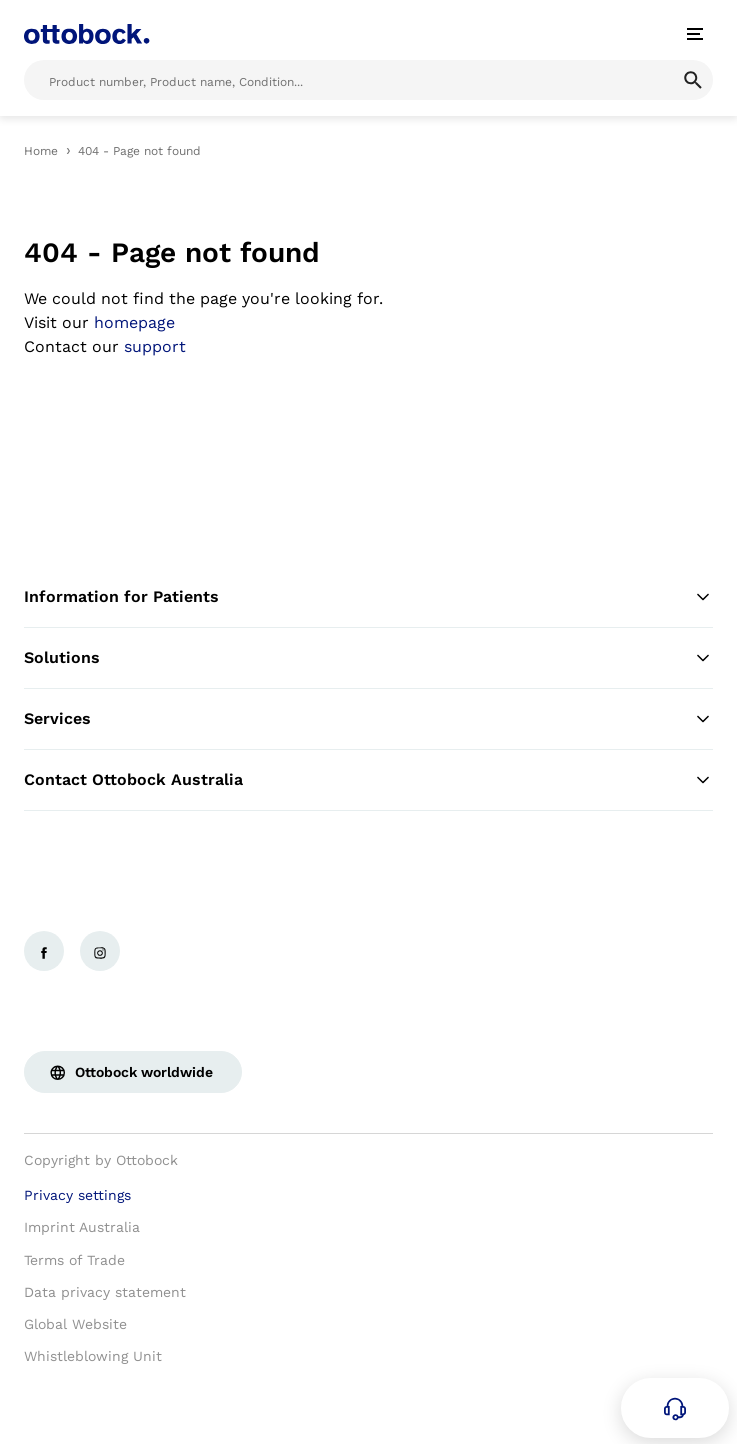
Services (368, 719)
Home (41, 151)
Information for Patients (368, 597)
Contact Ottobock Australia (368, 780)
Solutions (368, 658)
